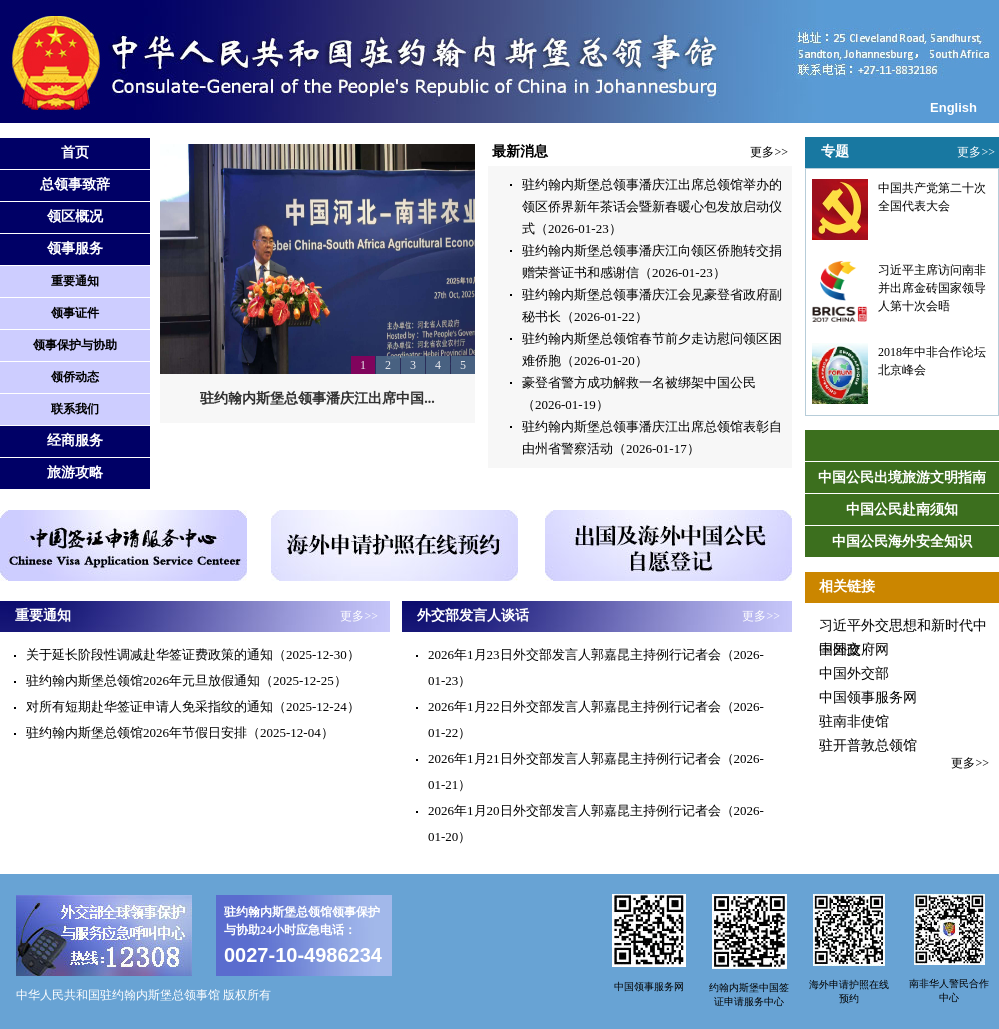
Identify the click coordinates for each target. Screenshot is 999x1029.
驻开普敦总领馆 (868, 745)
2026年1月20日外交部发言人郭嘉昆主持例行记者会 (574, 810)
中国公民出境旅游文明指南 (902, 477)
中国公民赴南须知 (902, 509)
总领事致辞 (75, 184)
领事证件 (75, 313)
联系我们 (75, 409)
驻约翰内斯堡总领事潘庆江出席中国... (317, 398)
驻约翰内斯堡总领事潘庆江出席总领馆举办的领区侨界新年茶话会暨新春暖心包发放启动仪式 (652, 206)
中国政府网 (854, 649)
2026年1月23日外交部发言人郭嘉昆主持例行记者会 (574, 654)
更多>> (769, 152)
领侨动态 (75, 377)
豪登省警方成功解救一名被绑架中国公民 (639, 382)
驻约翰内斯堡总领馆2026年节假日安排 (136, 732)
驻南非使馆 (854, 721)
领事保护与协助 (75, 345)
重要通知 (75, 281)
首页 (75, 152)
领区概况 (75, 216)
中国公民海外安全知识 (902, 541)
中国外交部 (854, 673)
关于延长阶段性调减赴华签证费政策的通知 (149, 654)
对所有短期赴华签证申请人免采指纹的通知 (149, 706)
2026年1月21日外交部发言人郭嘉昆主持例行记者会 (574, 758)
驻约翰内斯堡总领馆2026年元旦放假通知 (143, 680)
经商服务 (75, 440)
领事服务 (75, 248)
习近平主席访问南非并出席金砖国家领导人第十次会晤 (932, 288)
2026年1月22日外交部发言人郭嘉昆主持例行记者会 (574, 706)
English (953, 107)
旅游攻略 (75, 472)
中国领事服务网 (868, 697)
